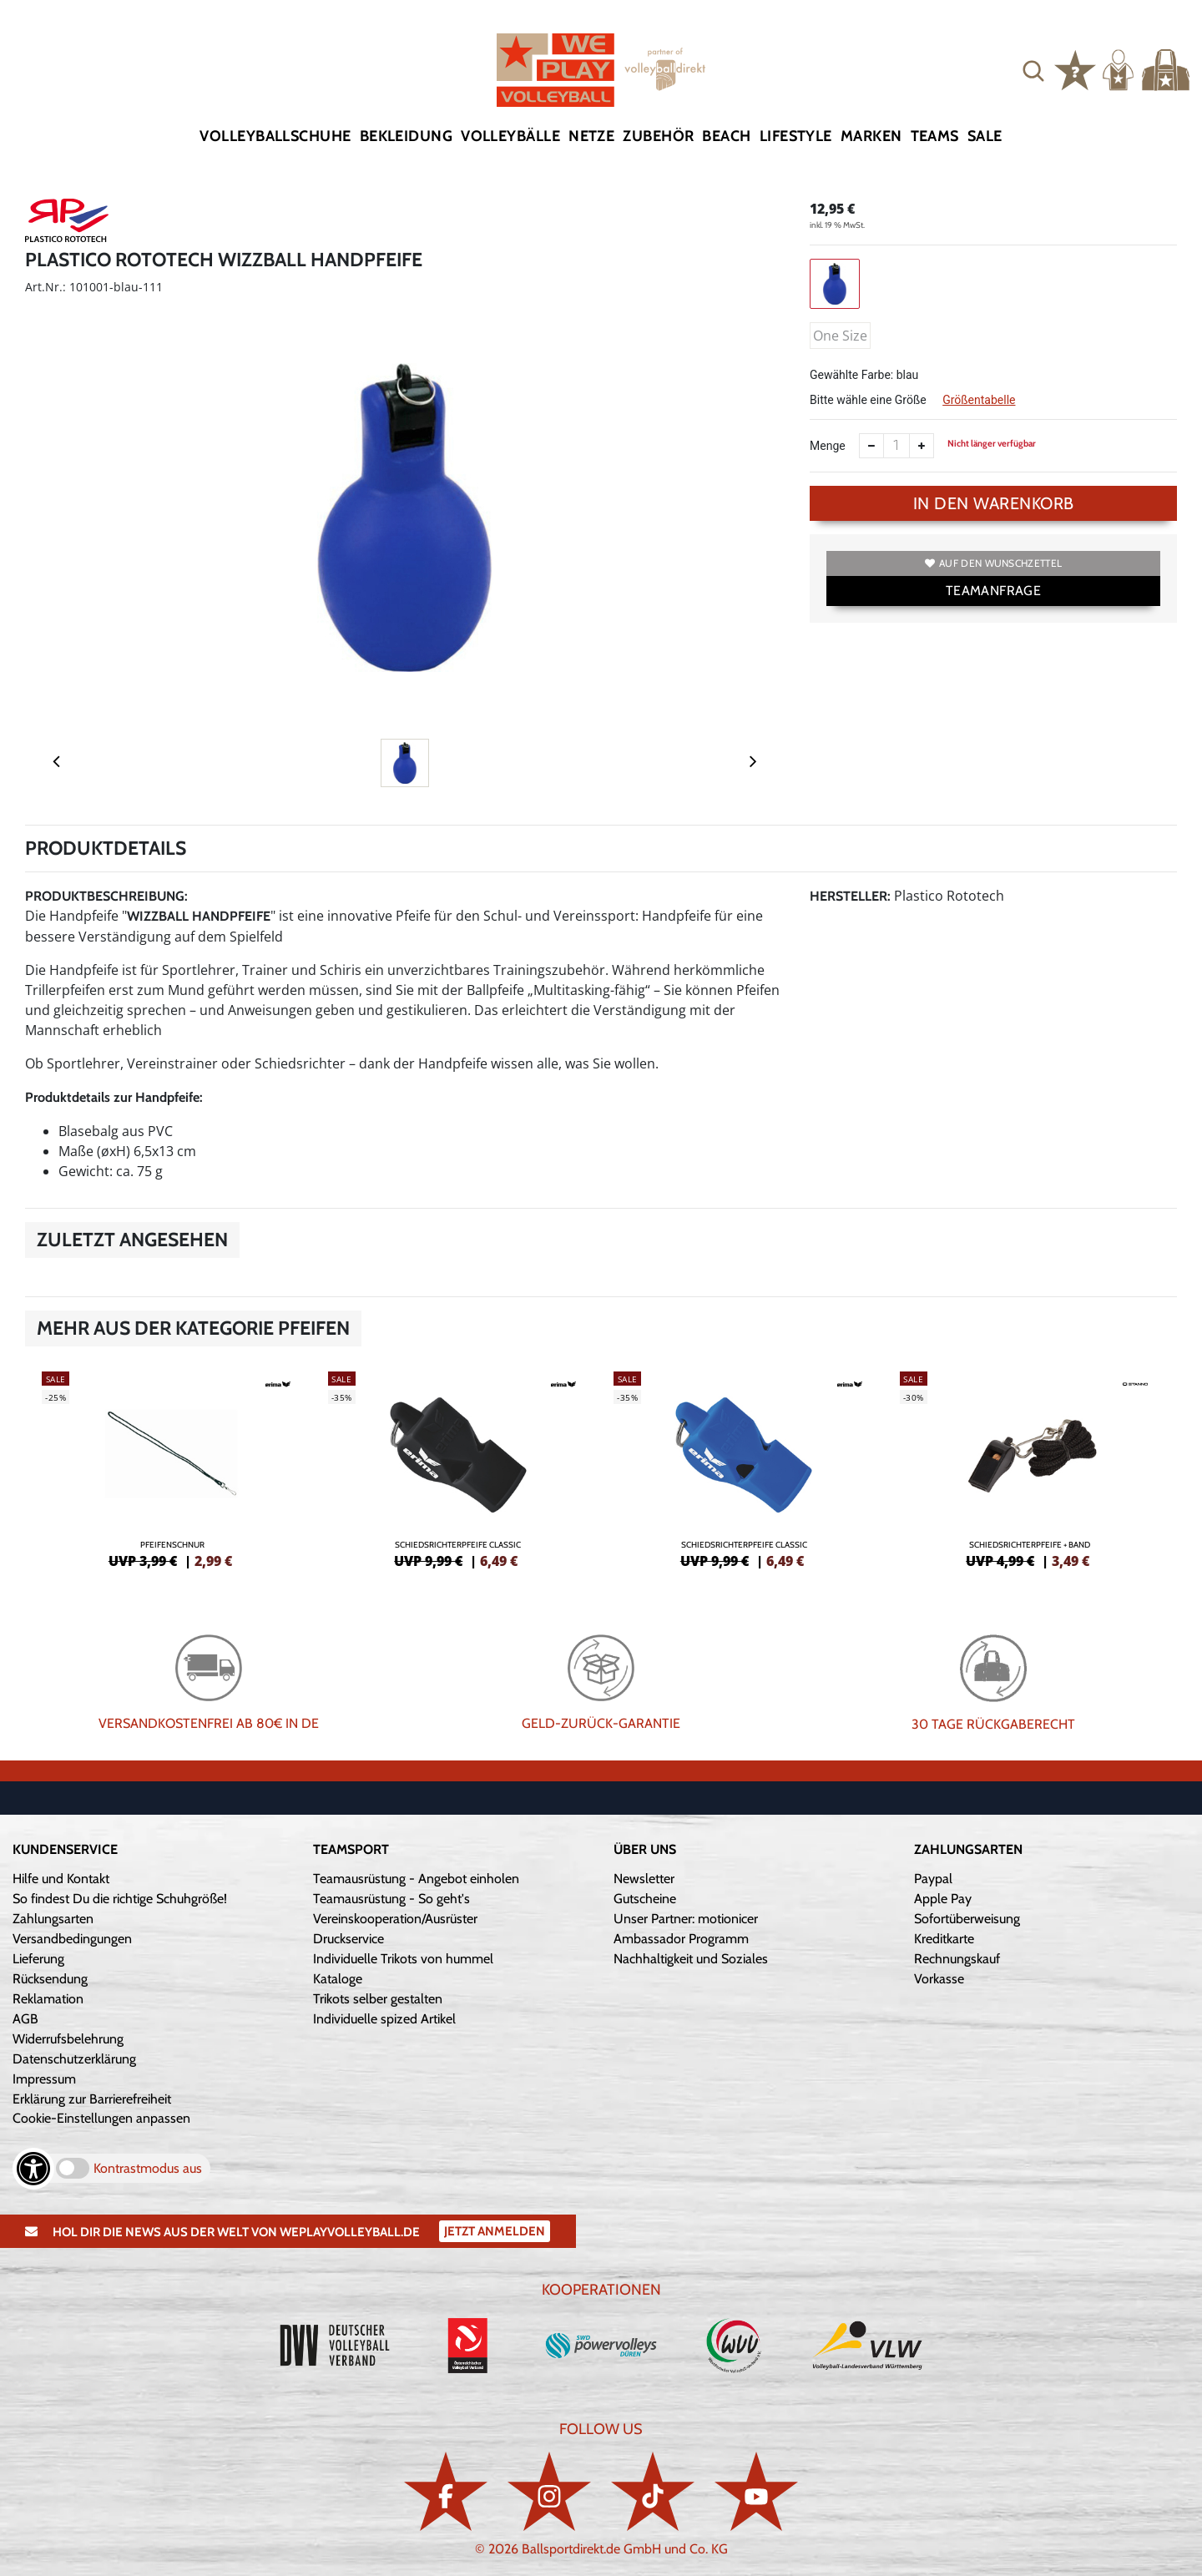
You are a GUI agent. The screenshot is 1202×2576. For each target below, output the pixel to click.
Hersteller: (850, 896)
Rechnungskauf (957, 1959)
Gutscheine (645, 1899)
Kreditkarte (944, 1939)
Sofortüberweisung (967, 1919)
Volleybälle (510, 136)
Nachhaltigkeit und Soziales (691, 1959)
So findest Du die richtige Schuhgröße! (120, 1899)
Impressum (44, 2079)
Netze (591, 136)
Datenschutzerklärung (74, 2059)
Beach (726, 136)
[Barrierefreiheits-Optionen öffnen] (33, 2169)
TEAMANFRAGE (993, 591)
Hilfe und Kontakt (61, 1879)
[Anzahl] (896, 445)
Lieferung (38, 1959)
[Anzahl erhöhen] (921, 445)
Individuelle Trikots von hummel (403, 1959)
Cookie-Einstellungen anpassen (101, 2118)
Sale (985, 136)
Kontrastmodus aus (147, 2168)
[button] (1033, 70)
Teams (935, 136)
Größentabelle (978, 400)
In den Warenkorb (993, 503)
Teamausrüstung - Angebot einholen (416, 1879)
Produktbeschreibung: (106, 896)
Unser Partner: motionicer (686, 1919)
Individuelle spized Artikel (384, 2019)
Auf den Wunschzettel (993, 563)
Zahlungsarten (53, 1919)
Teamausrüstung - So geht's (391, 1899)
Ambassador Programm (681, 1939)
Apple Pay (943, 1899)
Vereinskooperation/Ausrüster (395, 1919)
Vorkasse (939, 1979)
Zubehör (658, 136)
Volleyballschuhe (275, 136)
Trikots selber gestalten (377, 1999)
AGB (25, 2019)
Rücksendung (50, 1979)
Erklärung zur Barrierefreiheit (92, 2099)
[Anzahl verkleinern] (871, 445)
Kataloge (337, 1979)
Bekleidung (406, 136)
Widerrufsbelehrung (68, 2039)
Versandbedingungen (72, 1939)
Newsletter (644, 1879)
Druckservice (348, 1939)
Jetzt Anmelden (494, 2231)
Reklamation (48, 1999)
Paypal (933, 1879)
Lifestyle (796, 136)
